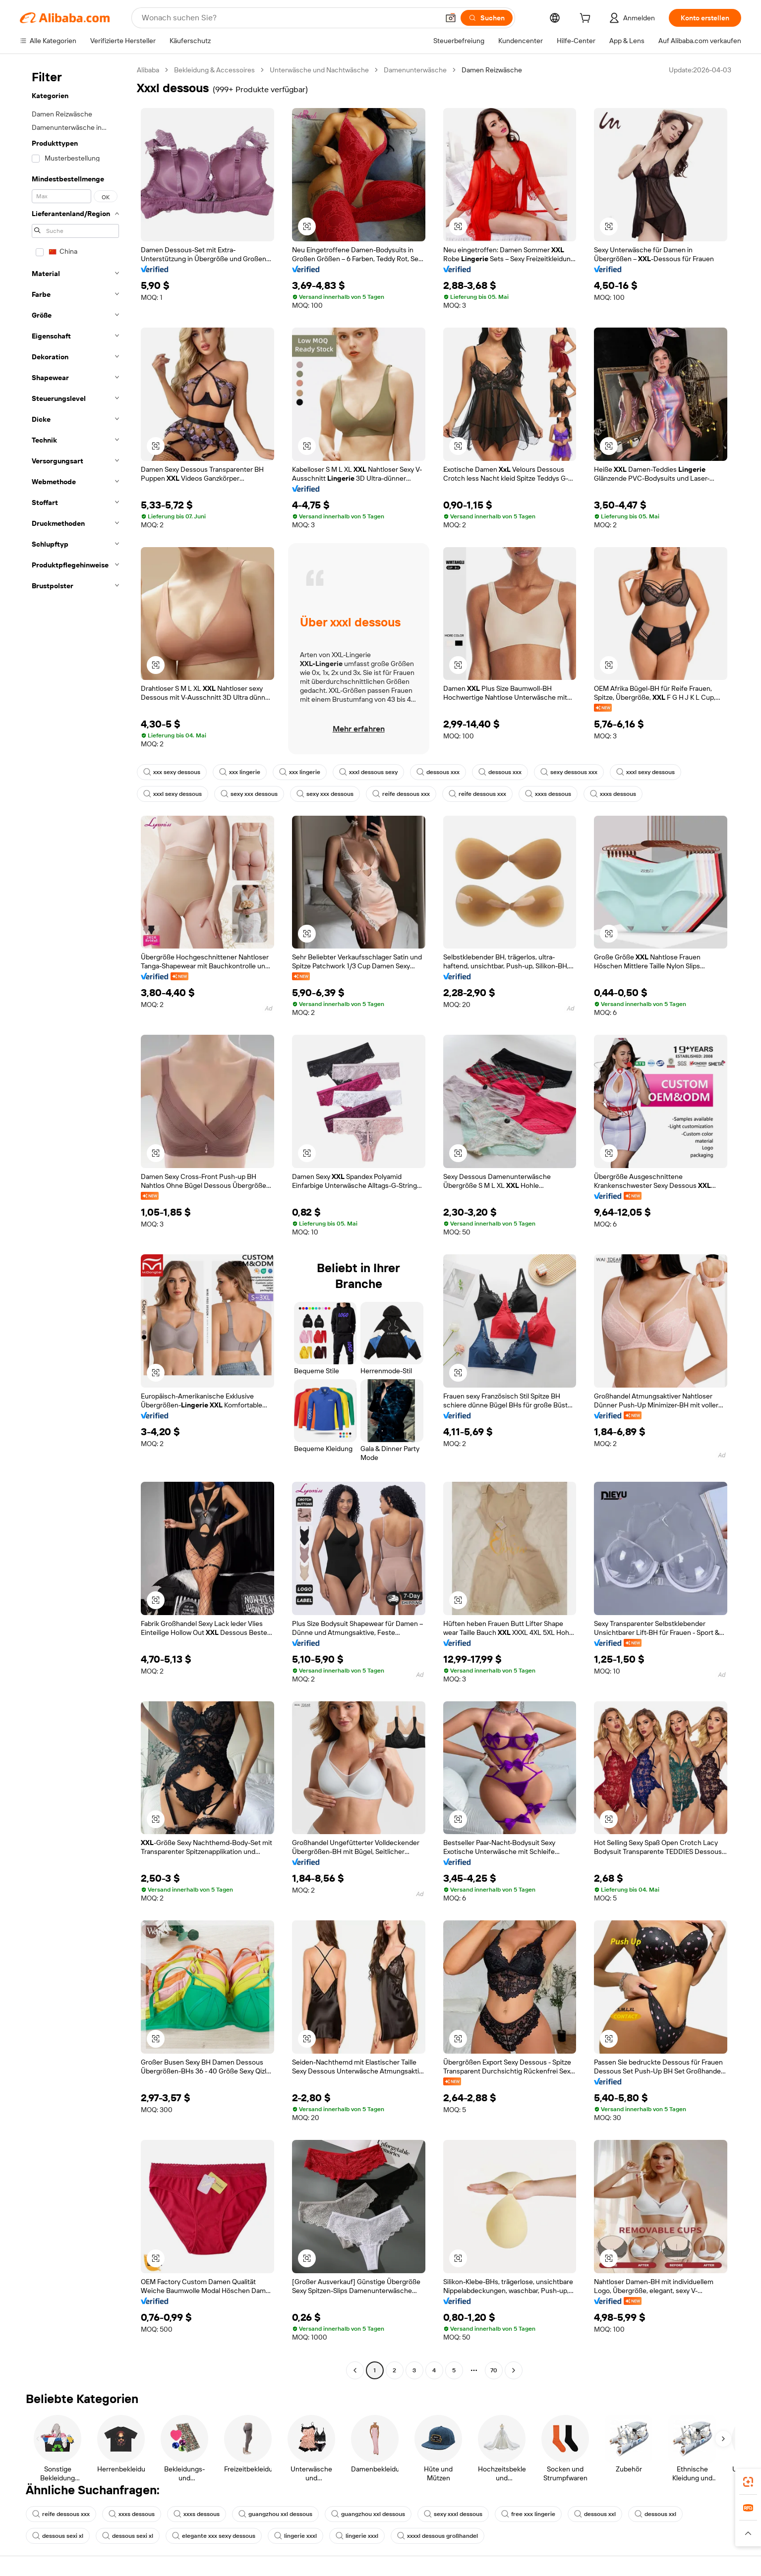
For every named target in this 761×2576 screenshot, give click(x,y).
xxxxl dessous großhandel (437, 2536)
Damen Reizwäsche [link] (492, 70)
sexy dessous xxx (568, 772)
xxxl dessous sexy (368, 772)
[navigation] (75, 1221)
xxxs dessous (548, 794)
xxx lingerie (239, 772)
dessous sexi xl (57, 2536)
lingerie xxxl (295, 2536)
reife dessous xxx (401, 794)
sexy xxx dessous (249, 794)
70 (493, 2370)
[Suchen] (487, 18)
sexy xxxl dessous (453, 2514)
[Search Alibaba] (289, 17)
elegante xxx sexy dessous (213, 2536)
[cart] (587, 19)
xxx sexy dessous (171, 772)
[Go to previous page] (355, 2370)
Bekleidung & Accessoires (214, 70)
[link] (748, 2482)
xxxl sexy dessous (645, 772)
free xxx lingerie (528, 2514)
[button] (451, 18)
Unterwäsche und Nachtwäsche (319, 70)
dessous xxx (438, 772)
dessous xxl (595, 2514)
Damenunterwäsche (415, 70)
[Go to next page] (514, 2370)
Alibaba (148, 70)
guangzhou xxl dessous (275, 2514)
